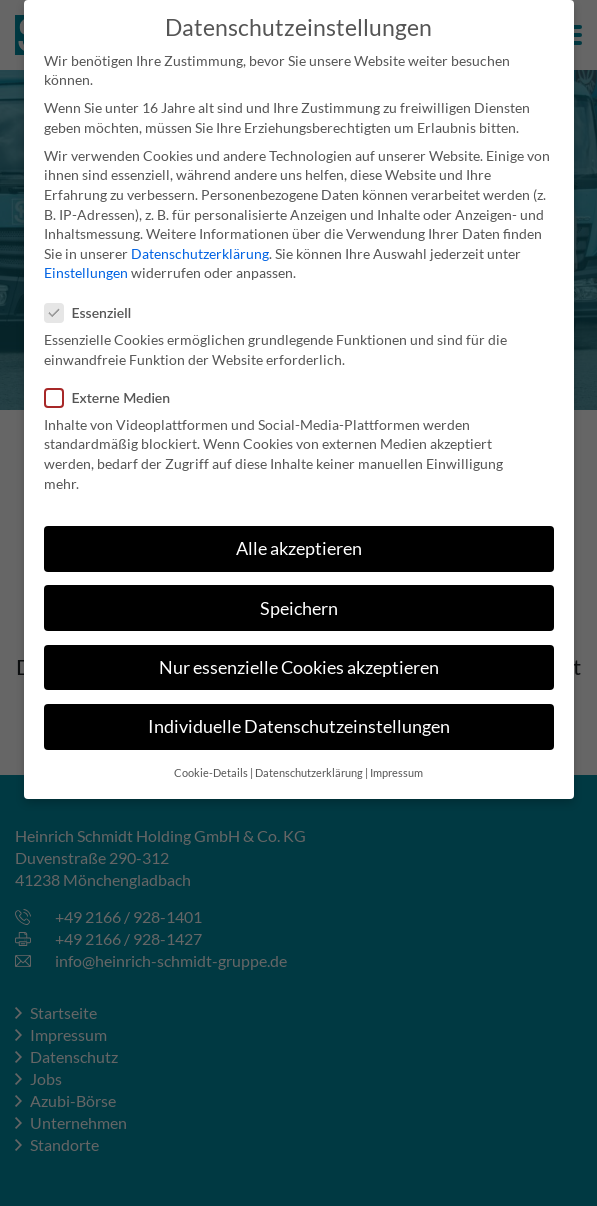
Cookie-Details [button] (211, 760)
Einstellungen (86, 259)
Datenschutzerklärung (200, 240)
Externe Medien (114, 383)
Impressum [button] (396, 760)
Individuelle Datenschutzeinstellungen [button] (299, 713)
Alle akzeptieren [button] (299, 535)
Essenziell (94, 298)
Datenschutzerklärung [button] (309, 760)
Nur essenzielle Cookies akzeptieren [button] (299, 653)
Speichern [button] (299, 594)
